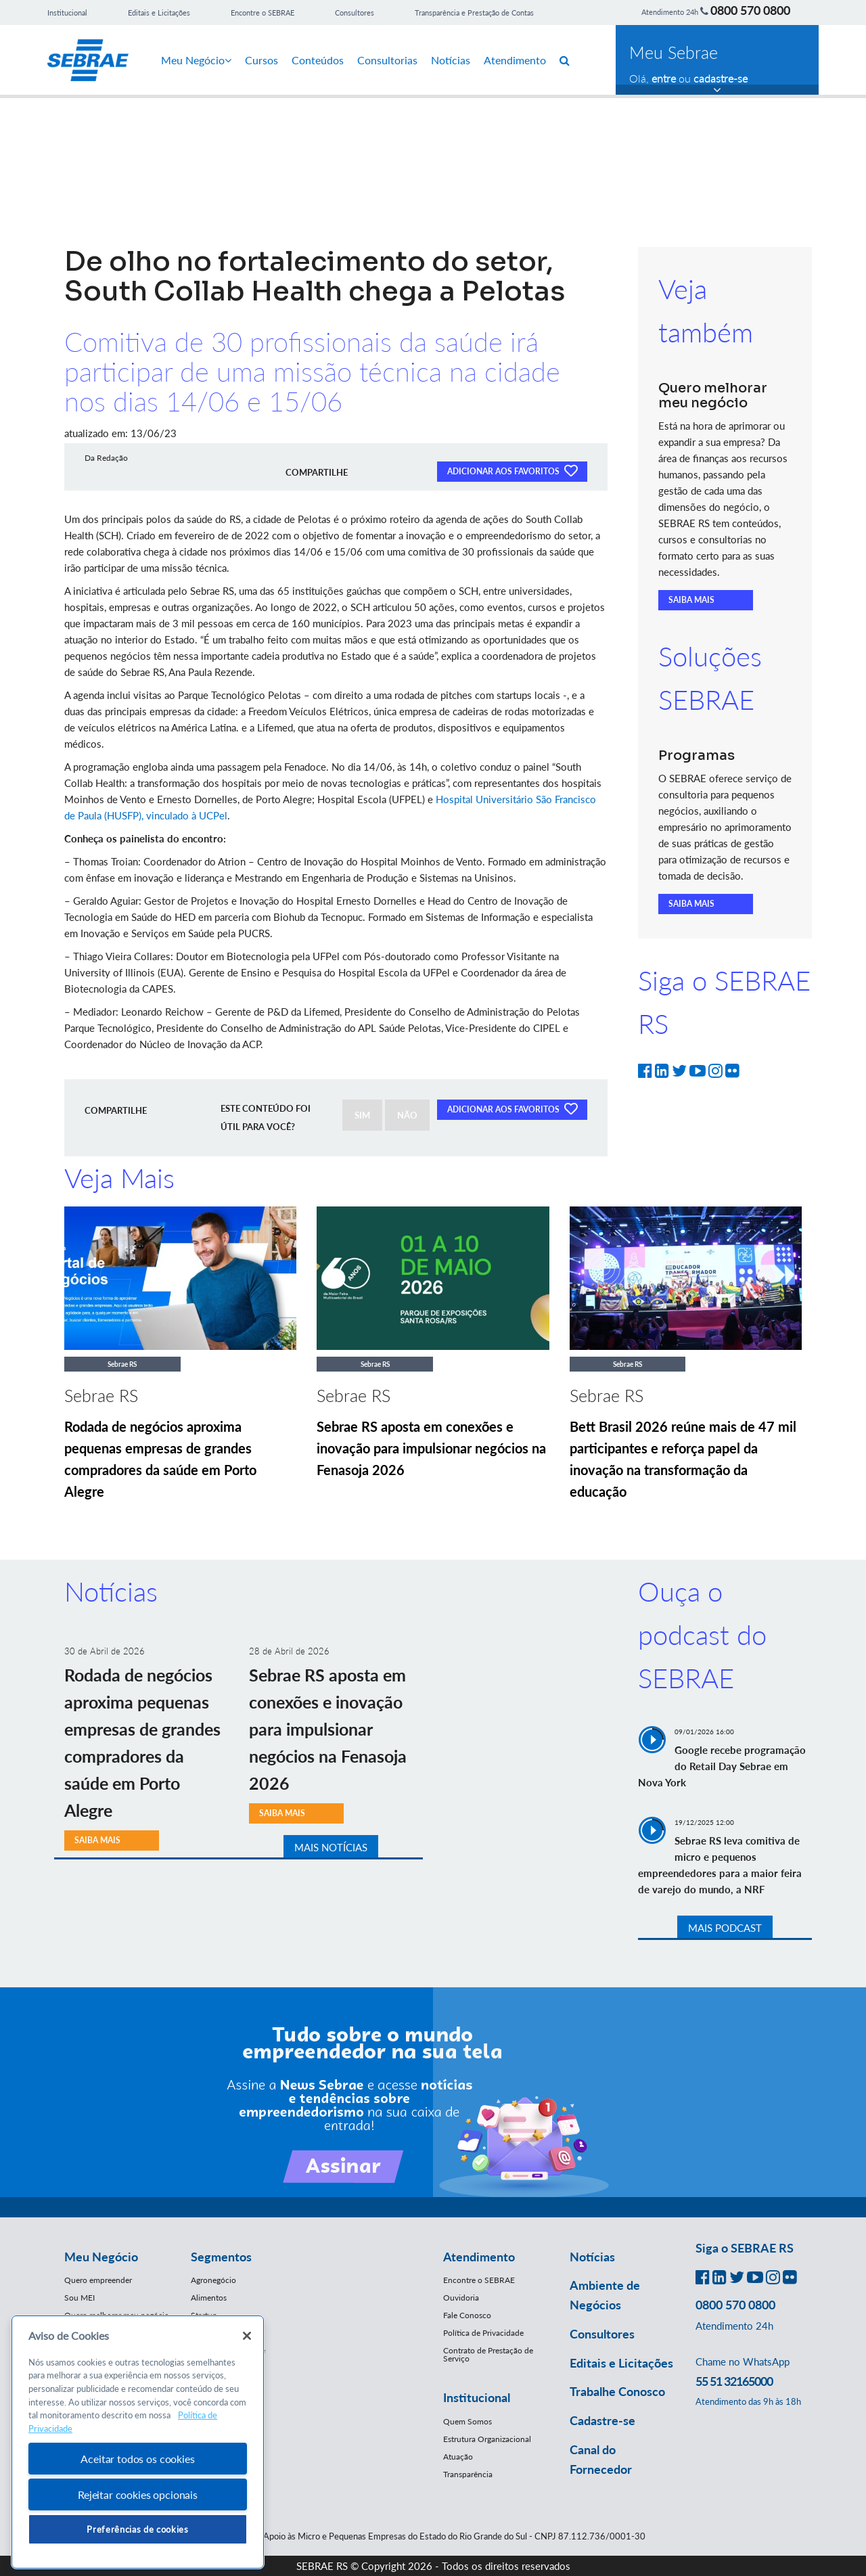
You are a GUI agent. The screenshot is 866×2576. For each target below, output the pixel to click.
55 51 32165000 (734, 2381)
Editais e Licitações (159, 12)
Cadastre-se (602, 2420)
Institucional (67, 12)
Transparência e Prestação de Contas (474, 12)
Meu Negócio (196, 59)
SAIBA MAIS (691, 600)
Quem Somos (467, 2421)
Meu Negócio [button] (101, 2256)
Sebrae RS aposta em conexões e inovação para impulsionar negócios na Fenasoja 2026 (431, 1448)
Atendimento (515, 59)
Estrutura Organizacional (487, 2439)
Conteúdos (318, 59)
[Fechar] (247, 2336)
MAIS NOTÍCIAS (330, 1847)
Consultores (354, 12)
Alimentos (209, 2297)
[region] (138, 2442)
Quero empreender (98, 2280)
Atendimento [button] (479, 2256)
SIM (362, 1115)
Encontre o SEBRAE (262, 12)
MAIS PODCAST (725, 1928)
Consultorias (387, 59)
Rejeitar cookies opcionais (138, 2494)
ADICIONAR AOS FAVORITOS (512, 470)
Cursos (261, 59)
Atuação (458, 2456)
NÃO (407, 1115)
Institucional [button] (476, 2397)
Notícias (450, 59)
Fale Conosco (467, 2315)
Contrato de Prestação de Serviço (488, 2354)
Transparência (468, 2474)
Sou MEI (79, 2297)
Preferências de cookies (137, 2529)
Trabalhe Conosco (617, 2391)
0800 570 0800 (750, 10)
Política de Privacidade (483, 2333)
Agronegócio (213, 2280)
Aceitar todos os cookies (137, 2458)
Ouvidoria (461, 2297)
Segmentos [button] (221, 2256)
